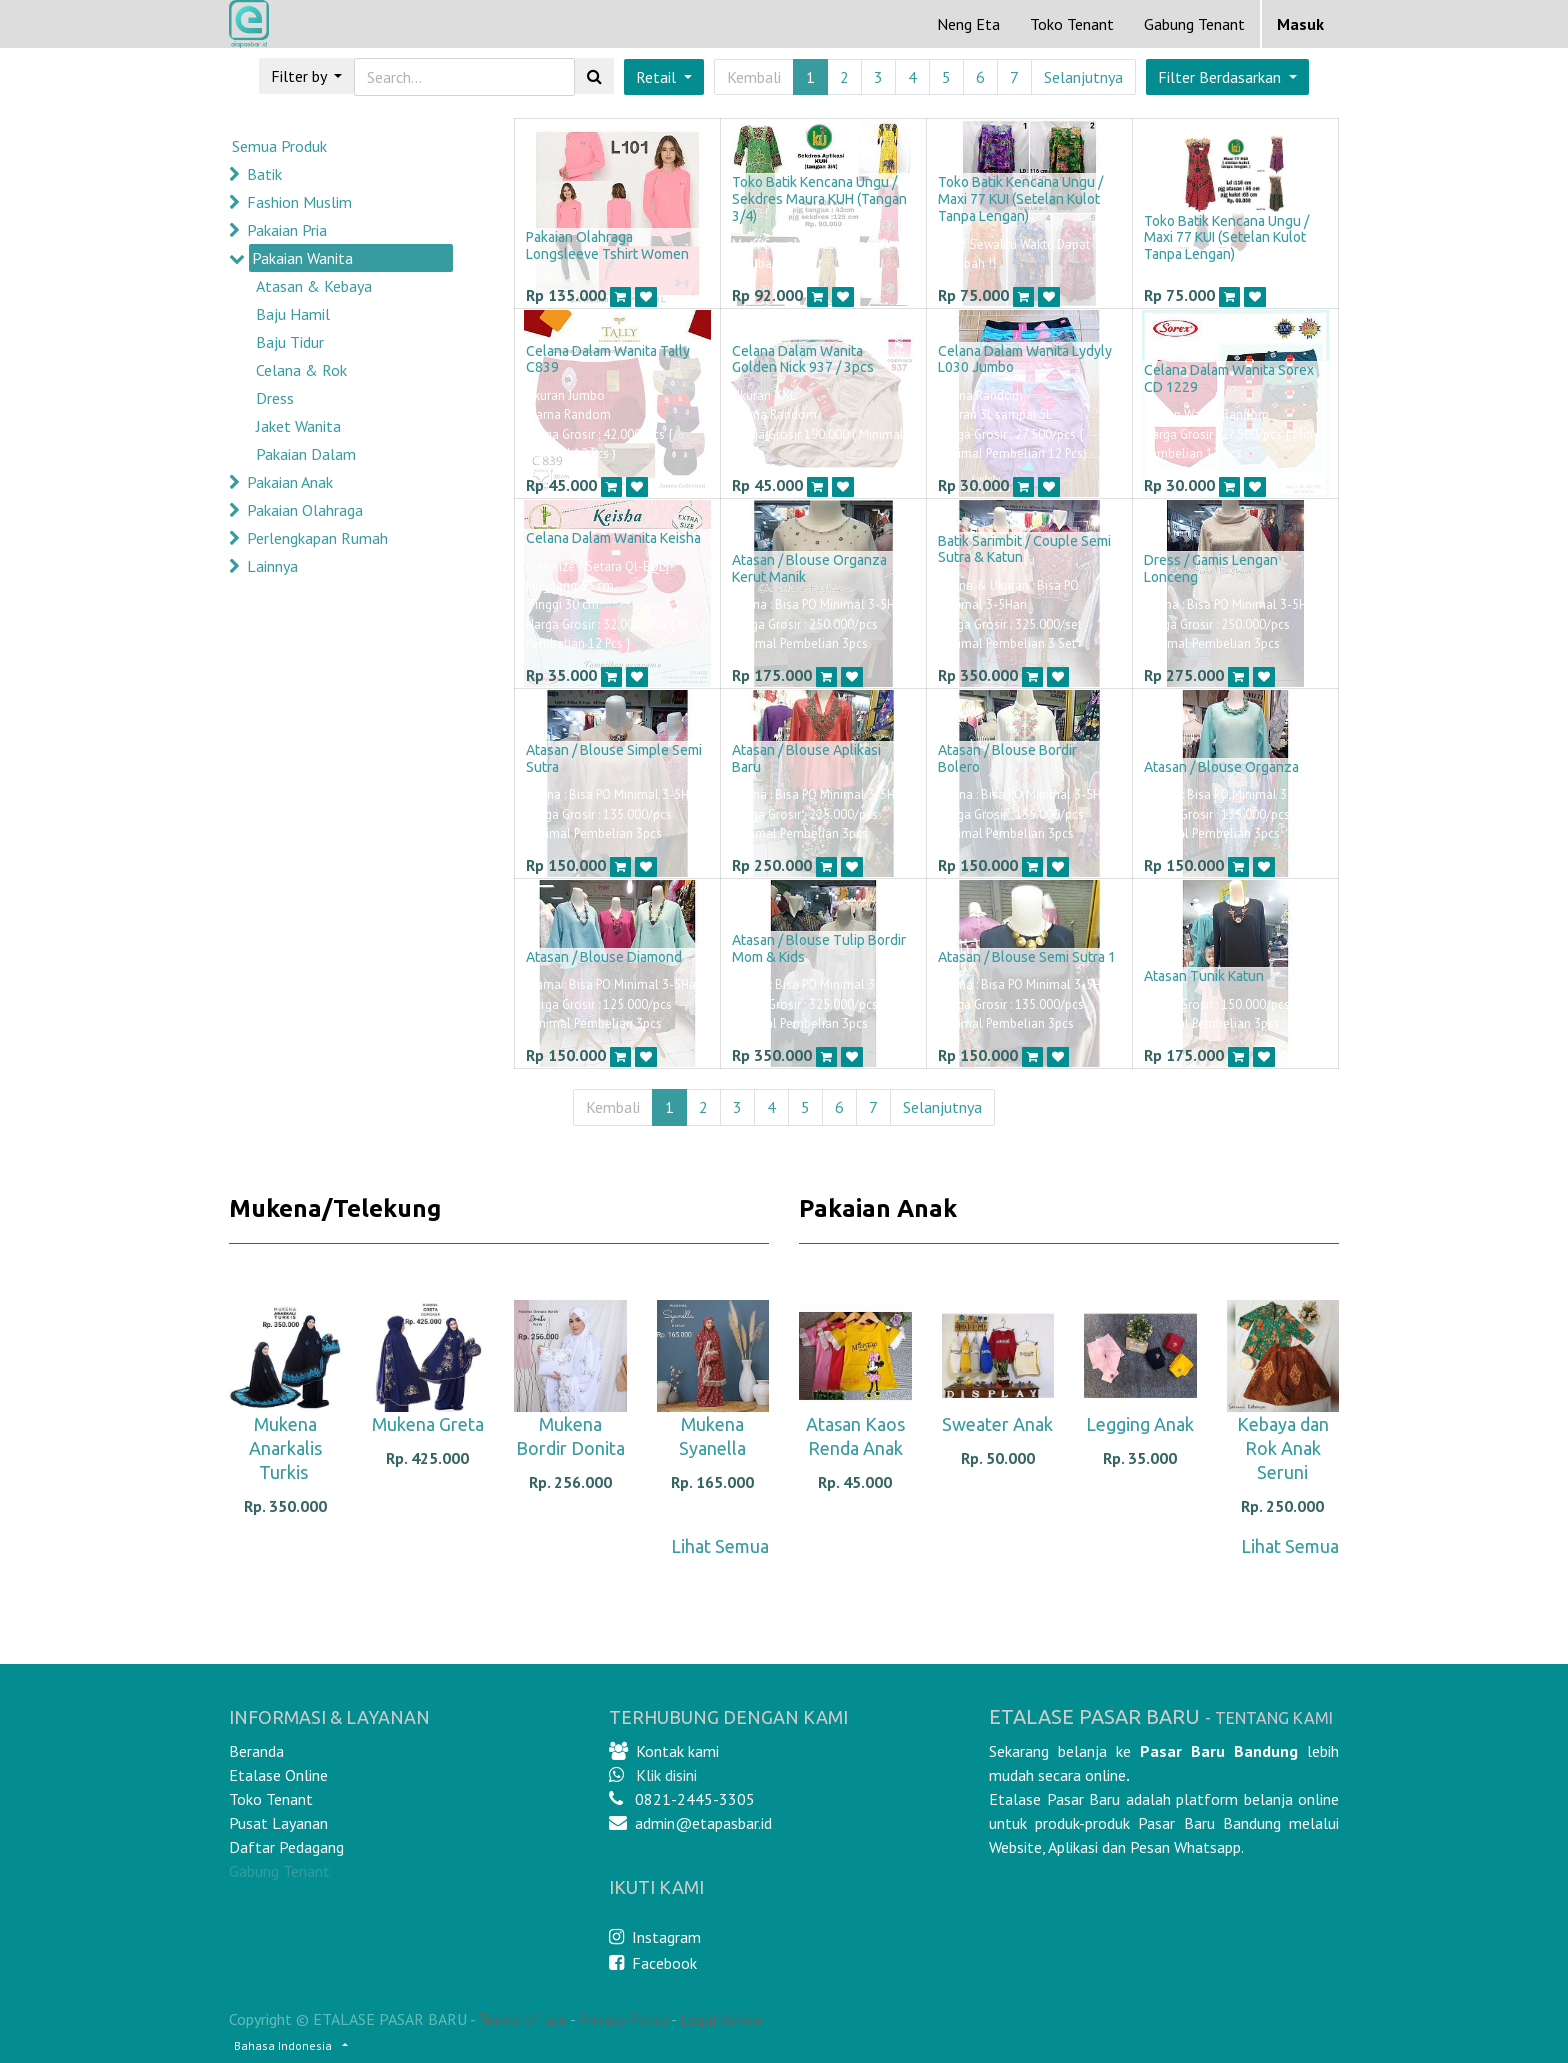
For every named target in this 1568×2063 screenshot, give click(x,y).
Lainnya (272, 566)
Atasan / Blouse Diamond (604, 957)
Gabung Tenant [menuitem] (1194, 24)
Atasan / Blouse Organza (1221, 767)
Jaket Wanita (298, 426)
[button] (1227, 77)
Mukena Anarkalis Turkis (285, 1448)
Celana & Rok (301, 370)
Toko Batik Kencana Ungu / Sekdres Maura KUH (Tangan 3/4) (819, 199)
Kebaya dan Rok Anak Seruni (1283, 1448)
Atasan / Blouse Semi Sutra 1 (1027, 957)
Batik (264, 174)
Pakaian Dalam (306, 454)
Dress (275, 398)
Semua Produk (279, 146)
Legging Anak (1140, 1424)
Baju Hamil (293, 314)
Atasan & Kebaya (314, 286)
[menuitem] (968, 24)
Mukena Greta (428, 1424)
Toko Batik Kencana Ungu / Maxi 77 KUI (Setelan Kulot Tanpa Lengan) (1020, 199)
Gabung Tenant (279, 1871)
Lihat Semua (720, 1546)
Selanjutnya (1083, 77)
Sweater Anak (997, 1424)
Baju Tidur (290, 342)
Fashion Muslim (299, 202)
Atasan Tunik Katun (1204, 976)
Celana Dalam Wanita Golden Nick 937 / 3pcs (803, 359)
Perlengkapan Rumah (317, 538)
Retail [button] (658, 77)
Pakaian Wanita (302, 258)
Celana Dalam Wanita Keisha (613, 538)
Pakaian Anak (290, 482)
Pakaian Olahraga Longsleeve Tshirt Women (607, 245)
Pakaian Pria (287, 230)
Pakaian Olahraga (305, 510)
